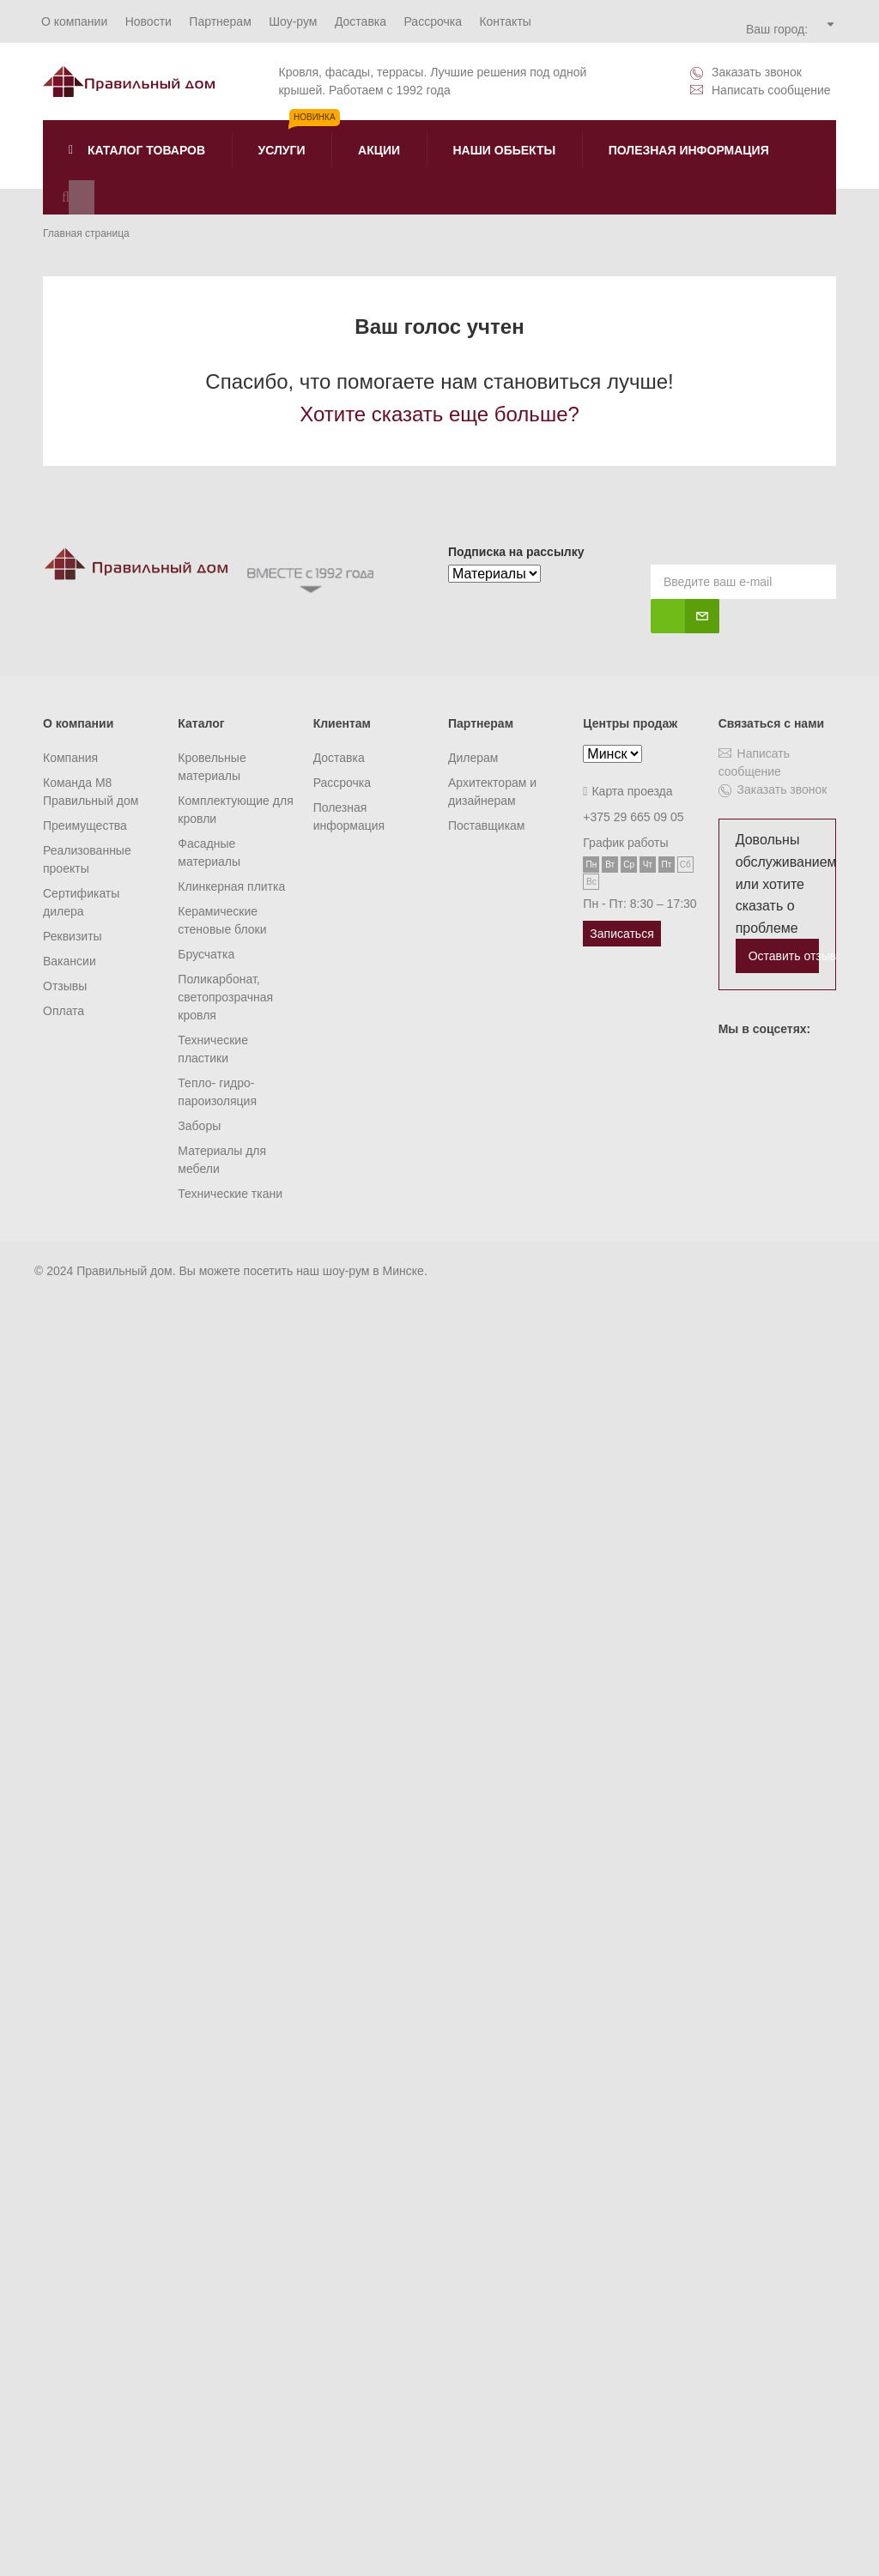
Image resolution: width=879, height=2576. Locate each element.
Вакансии (69, 961)
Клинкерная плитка (231, 886)
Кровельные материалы (212, 767)
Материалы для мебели (222, 1160)
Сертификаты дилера (81, 902)
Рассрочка (342, 782)
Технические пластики (213, 1049)
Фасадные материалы (209, 852)
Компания (70, 758)
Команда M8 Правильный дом (90, 791)
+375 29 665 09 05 (633, 817)
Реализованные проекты (87, 859)
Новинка (315, 117)
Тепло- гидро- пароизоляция (217, 1092)
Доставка (339, 758)
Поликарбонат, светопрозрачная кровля (225, 997)
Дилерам (473, 758)
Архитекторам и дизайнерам (492, 791)
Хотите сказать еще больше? (439, 414)
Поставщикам (486, 825)
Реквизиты (72, 936)
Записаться (621, 933)
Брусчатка (206, 954)
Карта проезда (627, 791)
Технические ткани (230, 1193)
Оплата (63, 1011)
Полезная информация (349, 816)
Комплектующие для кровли (235, 809)
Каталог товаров (137, 150)
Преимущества (85, 825)
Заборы (199, 1126)
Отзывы (65, 986)
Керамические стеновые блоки (222, 920)
